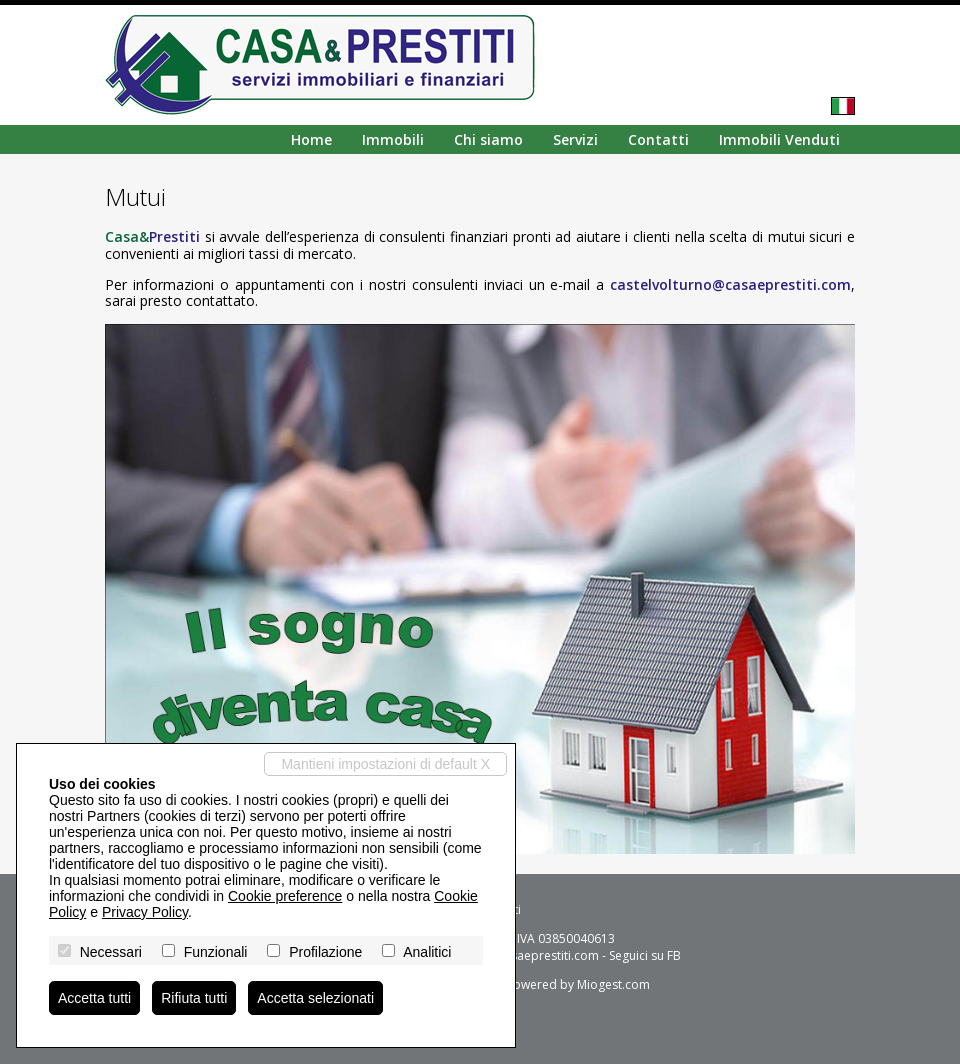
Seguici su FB (645, 955)
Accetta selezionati (315, 998)
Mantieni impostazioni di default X (385, 764)
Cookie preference (285, 896)
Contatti (658, 139)
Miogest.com (613, 984)
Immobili (393, 139)
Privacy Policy (145, 912)
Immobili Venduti (779, 139)
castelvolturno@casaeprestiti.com (730, 284)
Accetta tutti (94, 998)
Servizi (575, 139)
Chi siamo (488, 139)
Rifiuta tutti (194, 998)
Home (311, 139)
